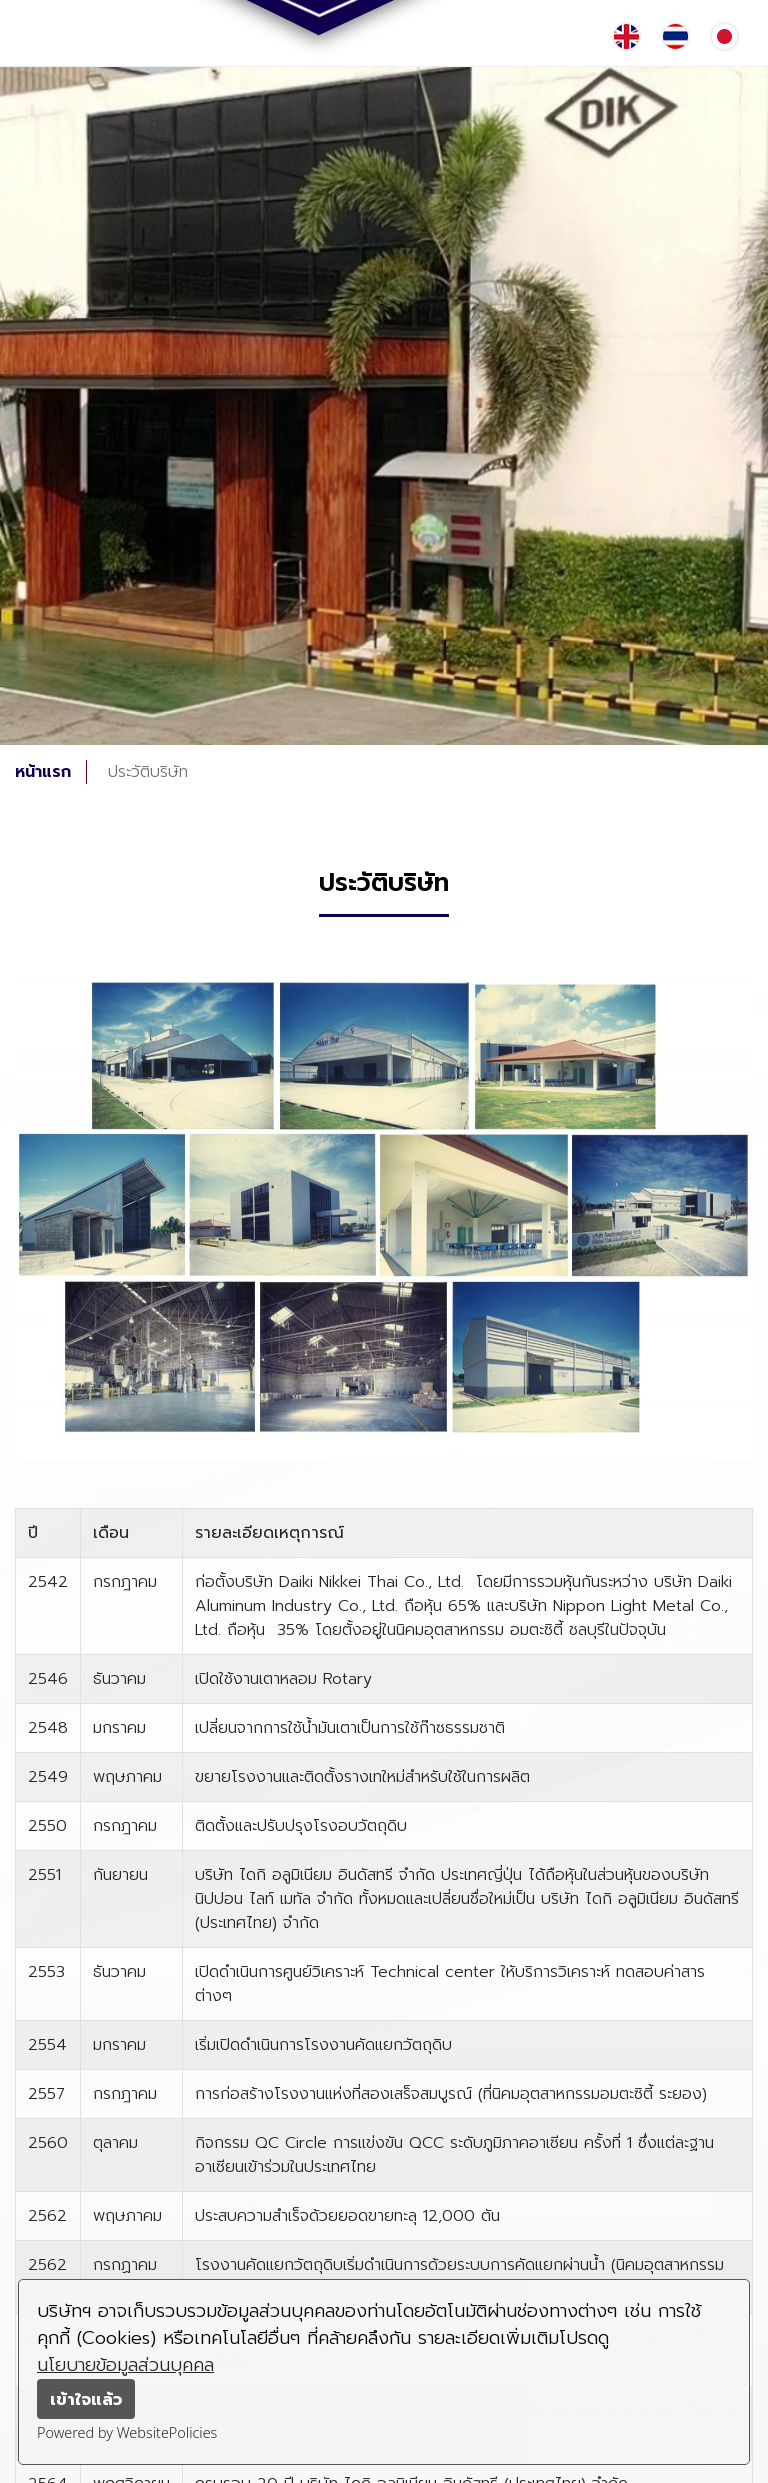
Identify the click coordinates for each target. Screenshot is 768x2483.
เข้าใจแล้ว (86, 2399)
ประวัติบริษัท (148, 772)
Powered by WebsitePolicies (127, 2432)
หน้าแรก (43, 772)
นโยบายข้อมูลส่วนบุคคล (125, 2365)
